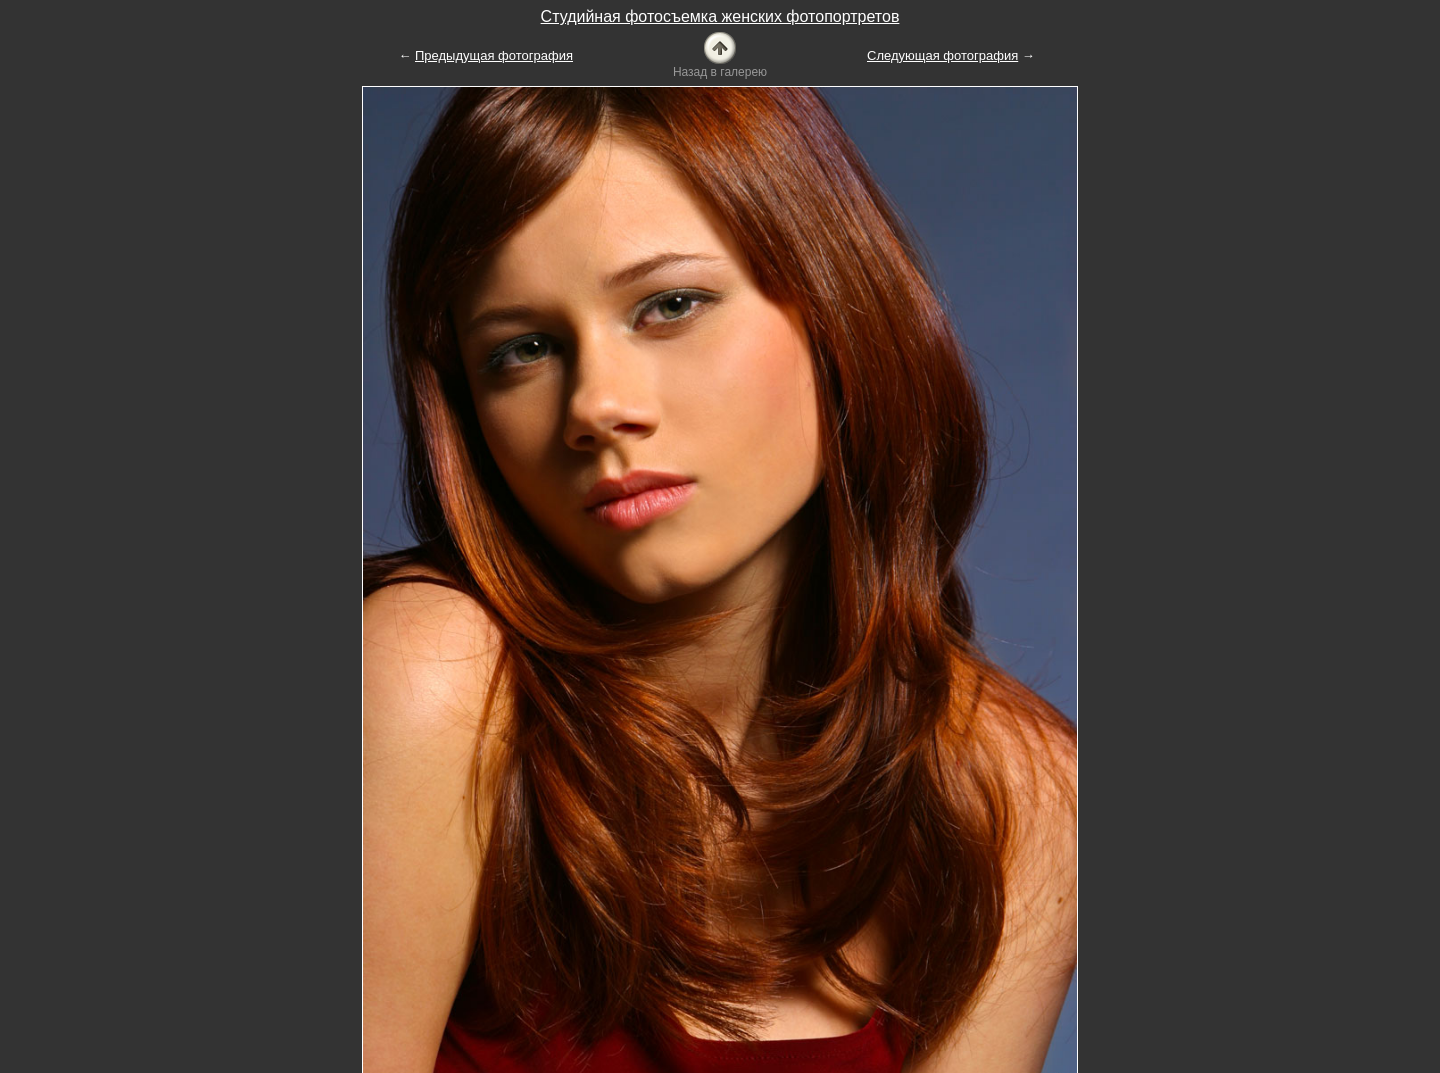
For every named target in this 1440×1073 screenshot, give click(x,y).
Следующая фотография (942, 55)
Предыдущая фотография (494, 55)
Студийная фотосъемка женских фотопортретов (720, 16)
